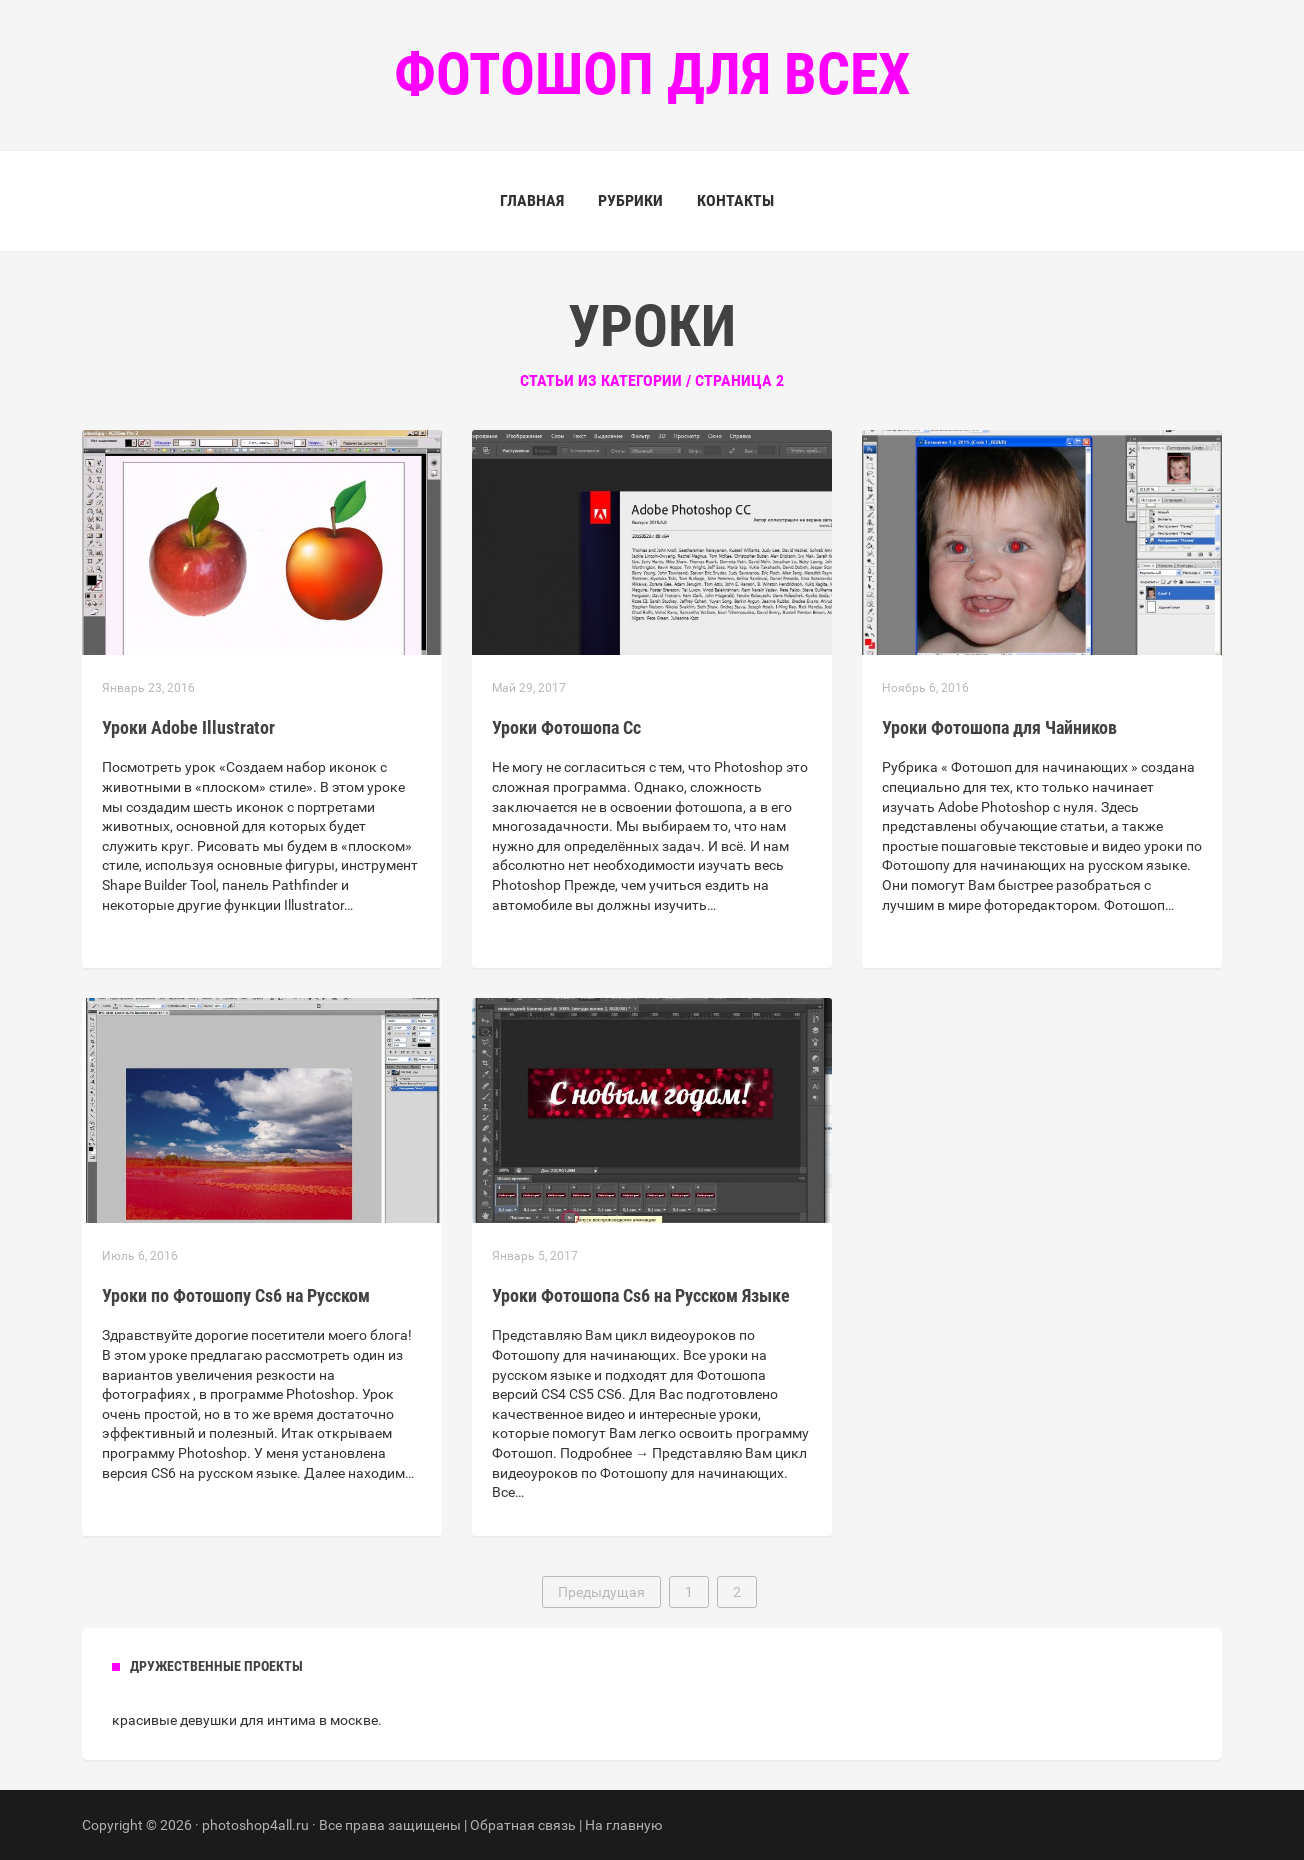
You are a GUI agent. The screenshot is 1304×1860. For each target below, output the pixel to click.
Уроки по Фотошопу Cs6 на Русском (236, 1295)
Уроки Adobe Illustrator (188, 727)
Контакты (735, 200)
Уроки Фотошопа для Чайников (999, 727)
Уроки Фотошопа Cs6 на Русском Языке (641, 1295)
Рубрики (630, 200)
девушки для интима (248, 1720)
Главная (532, 200)
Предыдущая (601, 1592)
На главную (623, 1825)
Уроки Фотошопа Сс (566, 727)
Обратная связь (523, 1825)
